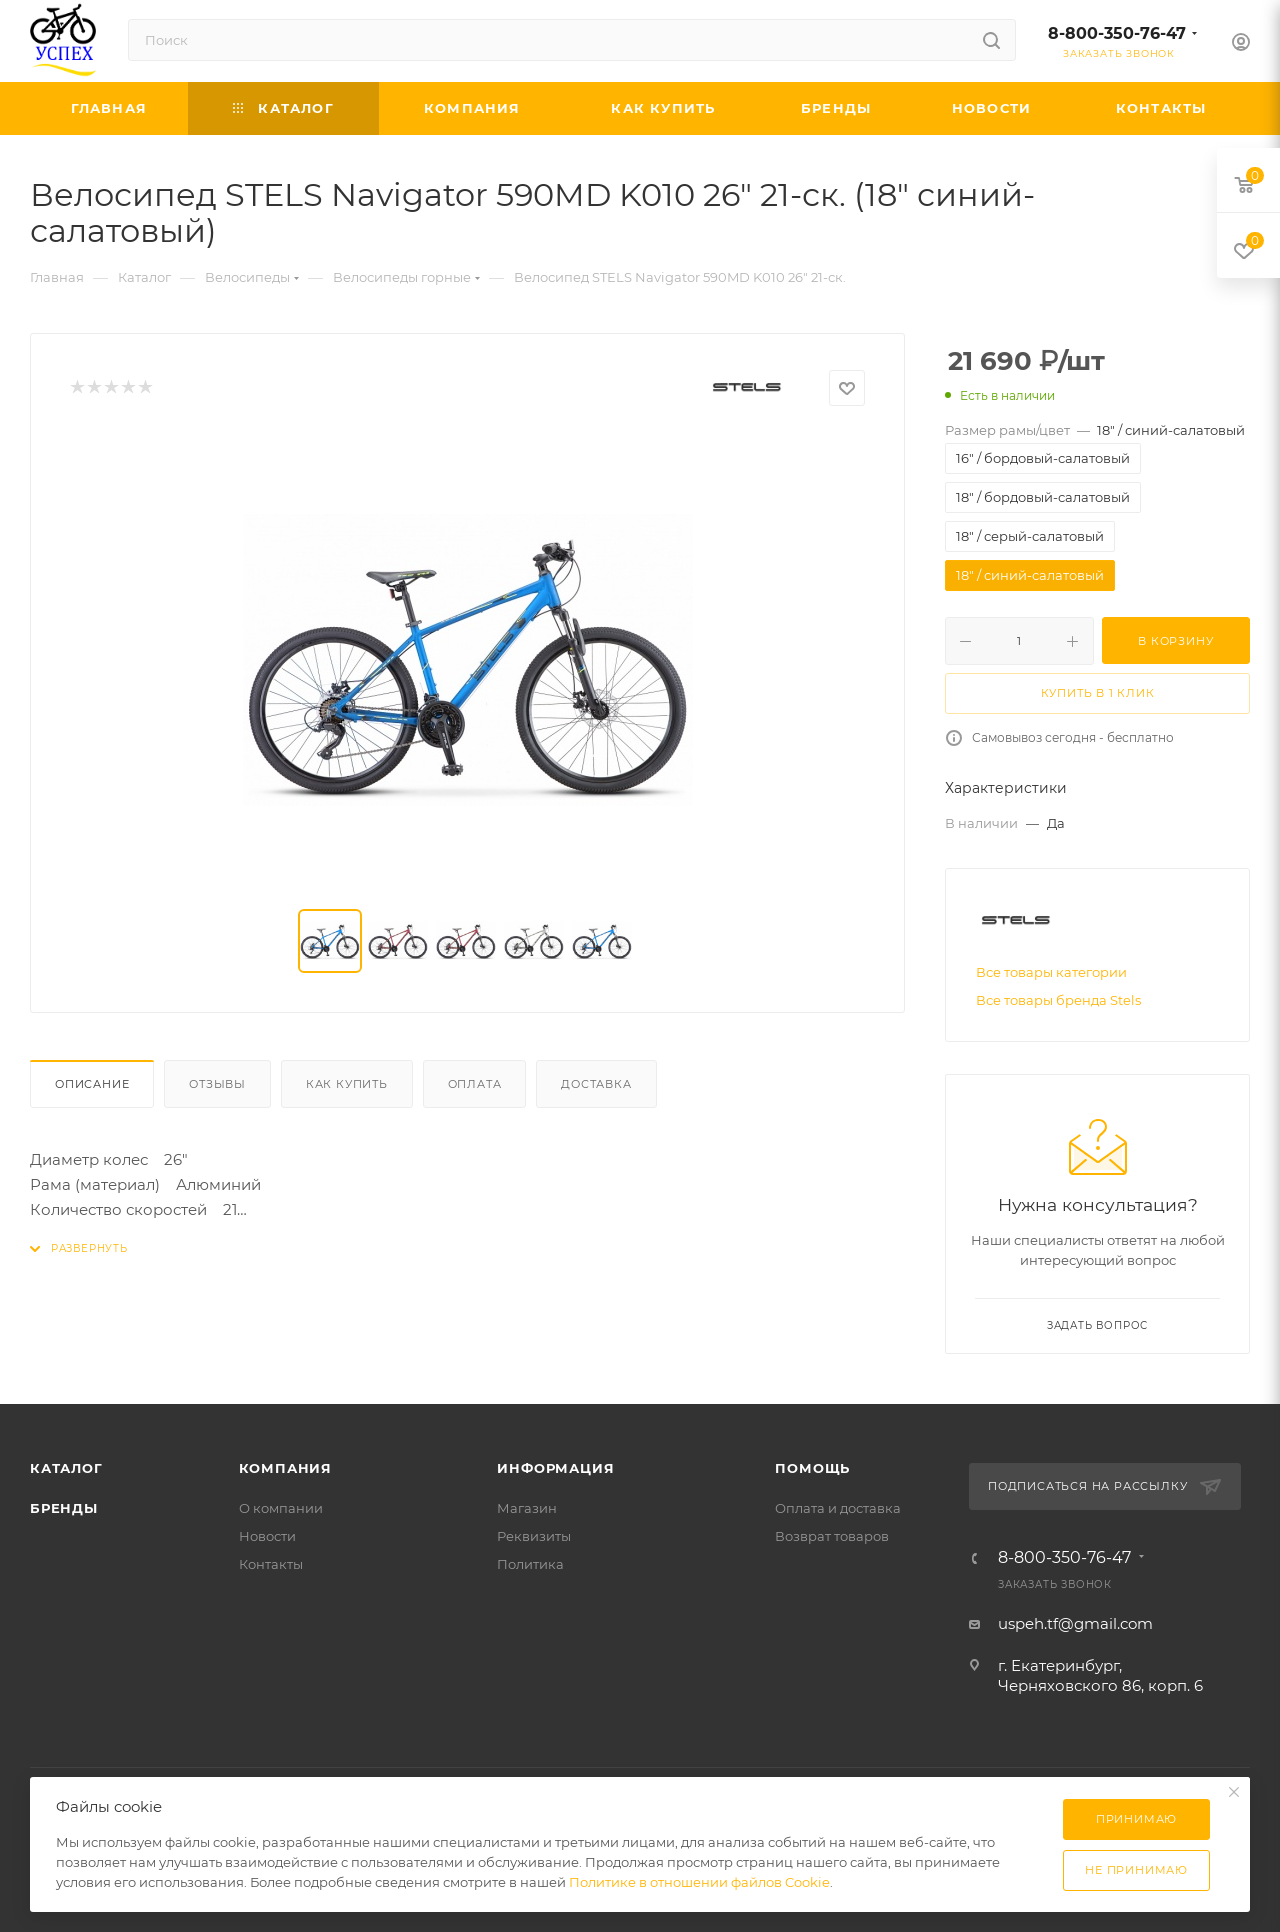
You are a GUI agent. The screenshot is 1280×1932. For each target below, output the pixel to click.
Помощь (812, 1468)
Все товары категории (1051, 972)
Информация (555, 1468)
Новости (267, 1536)
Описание (92, 1084)
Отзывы (217, 1084)
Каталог (66, 1468)
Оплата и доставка (838, 1508)
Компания (285, 1468)
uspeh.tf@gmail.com (1075, 1623)
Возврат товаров (832, 1536)
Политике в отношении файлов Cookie (699, 1882)
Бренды (64, 1508)
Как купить (347, 1084)
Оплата (475, 1084)
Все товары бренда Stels (1058, 1000)
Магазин (527, 1508)
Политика (530, 1564)
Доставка (596, 1084)
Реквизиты (534, 1536)
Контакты (271, 1564)
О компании (281, 1508)
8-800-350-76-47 (1117, 33)
